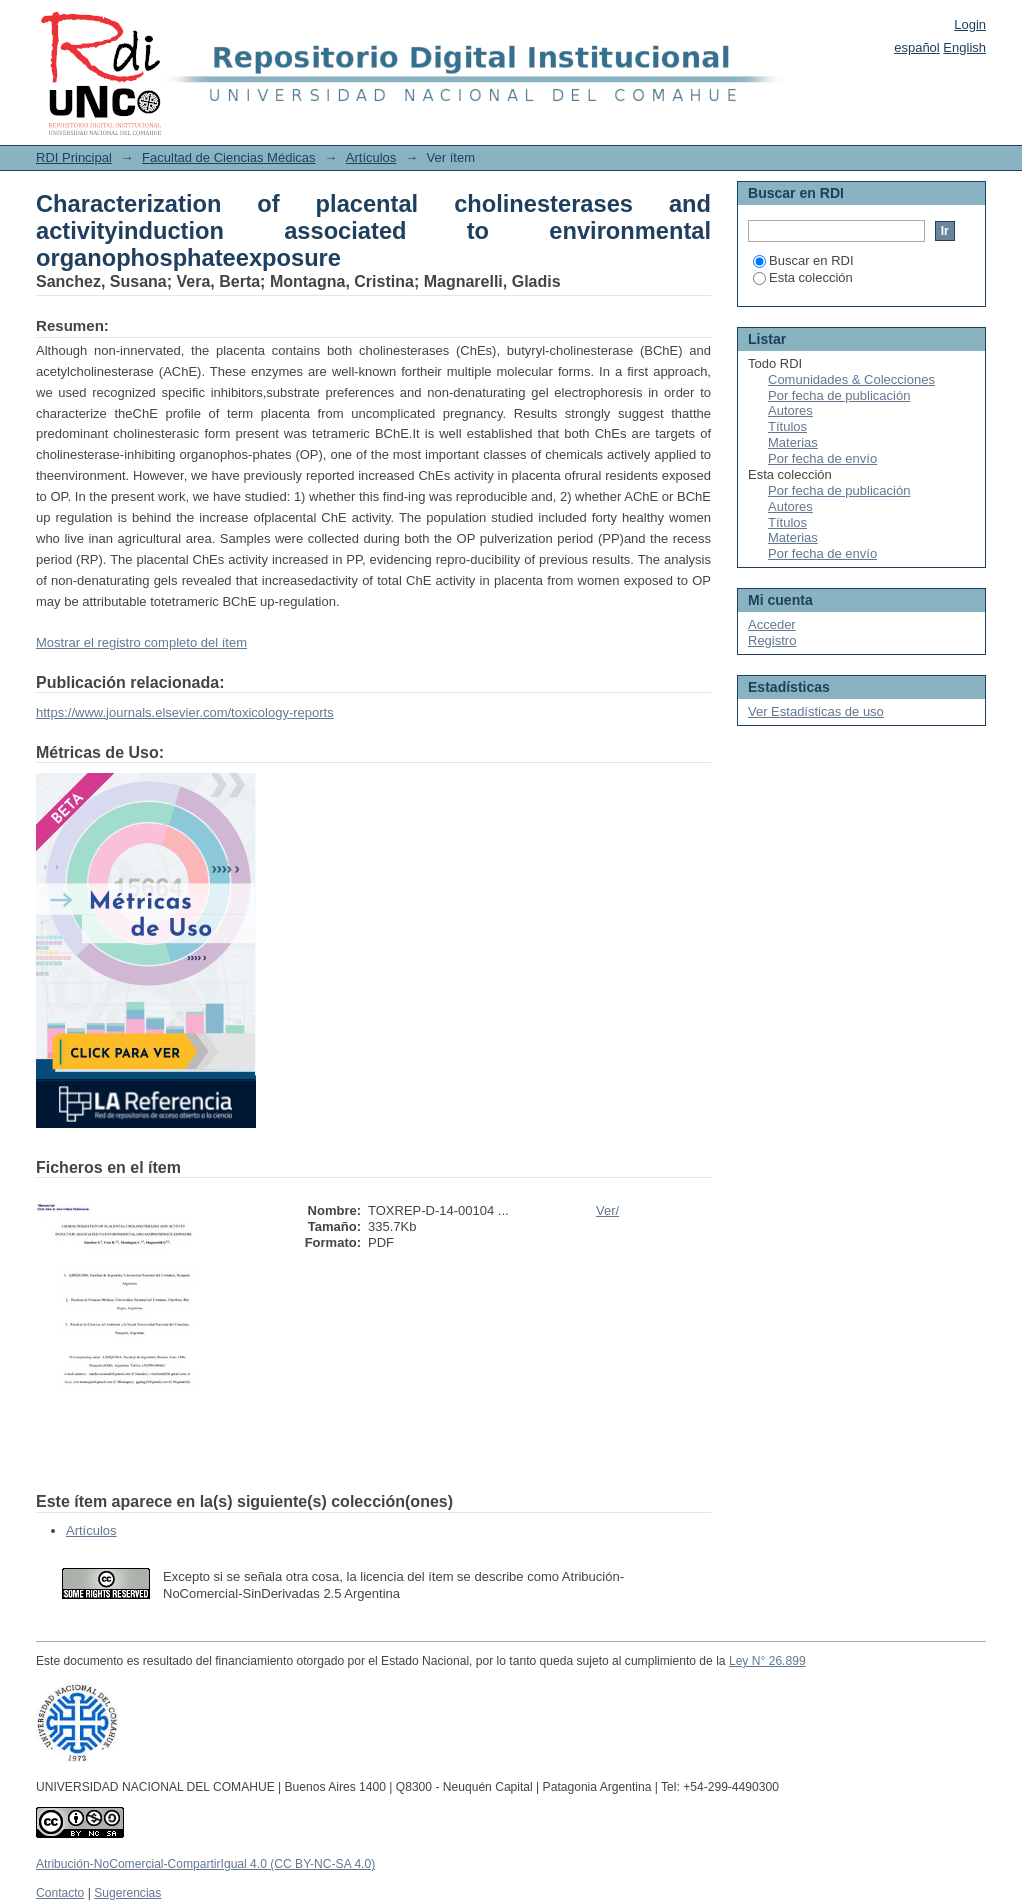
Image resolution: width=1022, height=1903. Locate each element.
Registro (772, 640)
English (964, 47)
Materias (793, 442)
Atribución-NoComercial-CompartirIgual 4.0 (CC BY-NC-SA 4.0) (205, 1864)
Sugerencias (127, 1893)
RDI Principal (74, 157)
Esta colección (803, 277)
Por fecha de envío (822, 458)
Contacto (60, 1893)
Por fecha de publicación (839, 395)
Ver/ (607, 1210)
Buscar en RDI (803, 260)
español (917, 47)
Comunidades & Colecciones (851, 379)
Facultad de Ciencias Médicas (228, 157)
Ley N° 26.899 (767, 1661)
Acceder (772, 624)
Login (970, 24)
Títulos (787, 426)
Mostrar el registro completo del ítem (141, 642)
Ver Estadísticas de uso (816, 711)
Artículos (371, 157)
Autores (790, 410)
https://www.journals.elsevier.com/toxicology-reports (185, 712)
